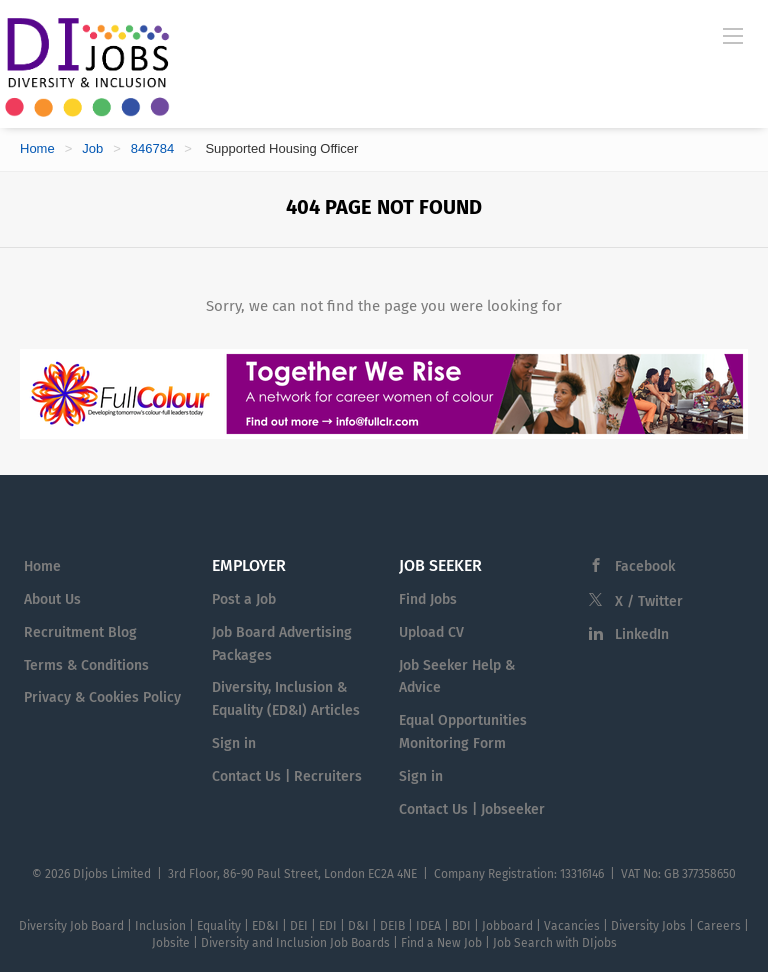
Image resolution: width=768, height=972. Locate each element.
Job (92, 148)
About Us (52, 599)
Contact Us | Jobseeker (472, 809)
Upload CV (431, 632)
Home (37, 148)
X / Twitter (649, 601)
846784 (152, 148)
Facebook (645, 566)
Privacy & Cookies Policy (102, 697)
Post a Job (244, 599)
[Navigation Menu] (733, 35)
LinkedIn (642, 634)
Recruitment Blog (80, 632)
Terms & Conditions (86, 665)
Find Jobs (428, 599)
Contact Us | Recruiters (287, 776)
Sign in (234, 743)
